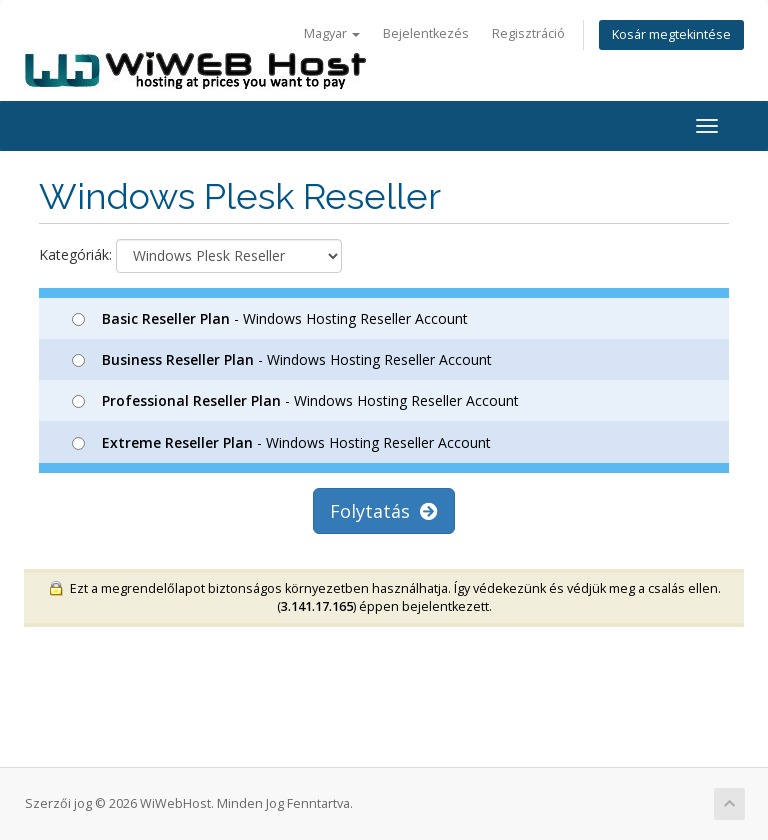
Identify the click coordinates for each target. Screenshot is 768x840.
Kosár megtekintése (671, 34)
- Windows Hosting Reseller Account (270, 318)
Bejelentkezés (426, 33)
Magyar (332, 33)
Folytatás (384, 511)
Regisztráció (528, 33)
